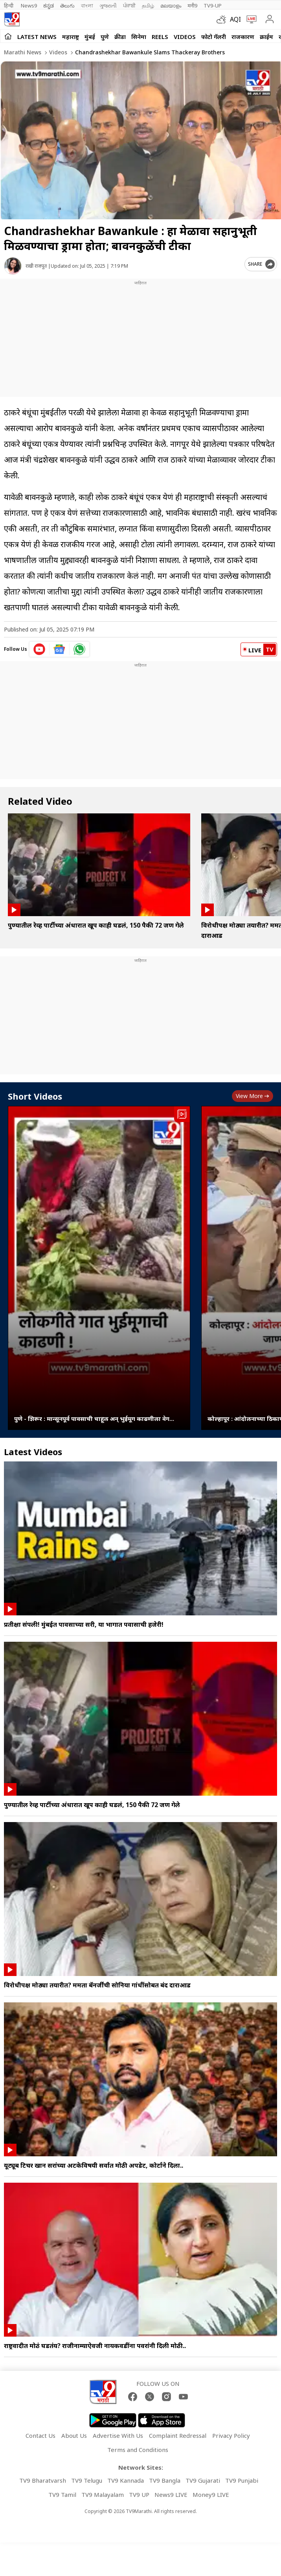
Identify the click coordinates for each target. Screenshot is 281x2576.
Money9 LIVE (211, 2494)
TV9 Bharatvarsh (42, 2480)
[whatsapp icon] (79, 649)
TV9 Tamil (62, 2494)
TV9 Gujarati (202, 2480)
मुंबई (89, 37)
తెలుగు (67, 5)
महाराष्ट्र (70, 37)
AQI (235, 19)
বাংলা (87, 5)
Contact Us (40, 2435)
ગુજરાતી (108, 5)
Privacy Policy (231, 2435)
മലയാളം (170, 5)
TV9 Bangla (164, 2480)
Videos (185, 37)
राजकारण (242, 37)
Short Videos (35, 1096)
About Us (74, 2435)
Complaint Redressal (177, 2435)
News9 (29, 5)
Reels (160, 37)
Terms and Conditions (137, 2450)
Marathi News (22, 52)
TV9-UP (213, 5)
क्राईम (266, 37)
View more (252, 1096)
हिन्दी (9, 5)
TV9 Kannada (125, 2480)
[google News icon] (60, 649)
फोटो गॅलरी (213, 37)
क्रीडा (120, 37)
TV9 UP (139, 2494)
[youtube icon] (39, 649)
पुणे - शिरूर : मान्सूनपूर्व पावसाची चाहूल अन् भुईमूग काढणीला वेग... (94, 1418)
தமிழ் (148, 5)
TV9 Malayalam (102, 2494)
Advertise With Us (118, 2435)
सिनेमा (138, 37)
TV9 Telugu (86, 2480)
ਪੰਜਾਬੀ (129, 5)
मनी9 (192, 5)
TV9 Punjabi (241, 2480)
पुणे (105, 37)
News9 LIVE (170, 2494)
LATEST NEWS (37, 37)
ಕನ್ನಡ (48, 5)
